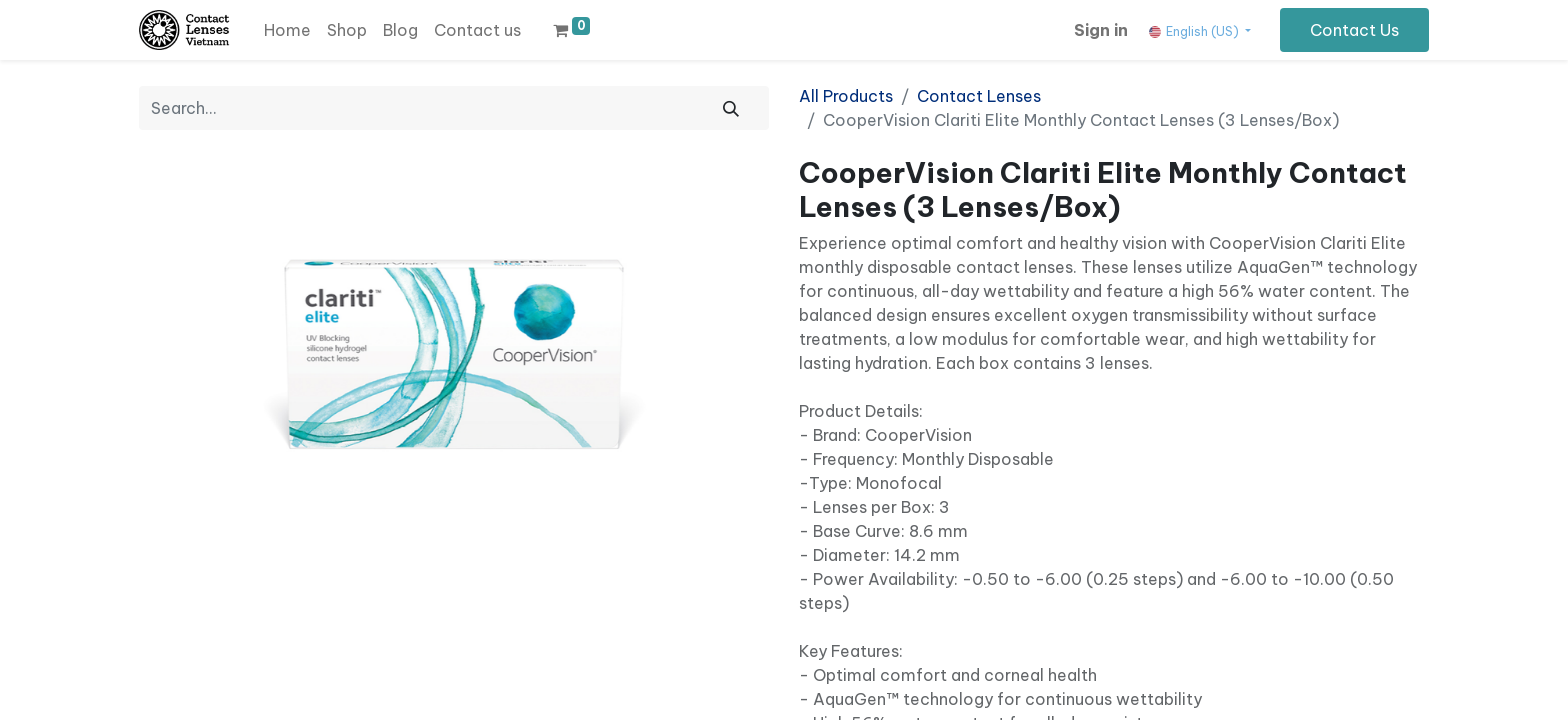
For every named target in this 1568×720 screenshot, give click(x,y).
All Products (846, 96)
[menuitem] (287, 30)
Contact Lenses (979, 96)
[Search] (731, 108)
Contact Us (1354, 30)
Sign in (1101, 30)
